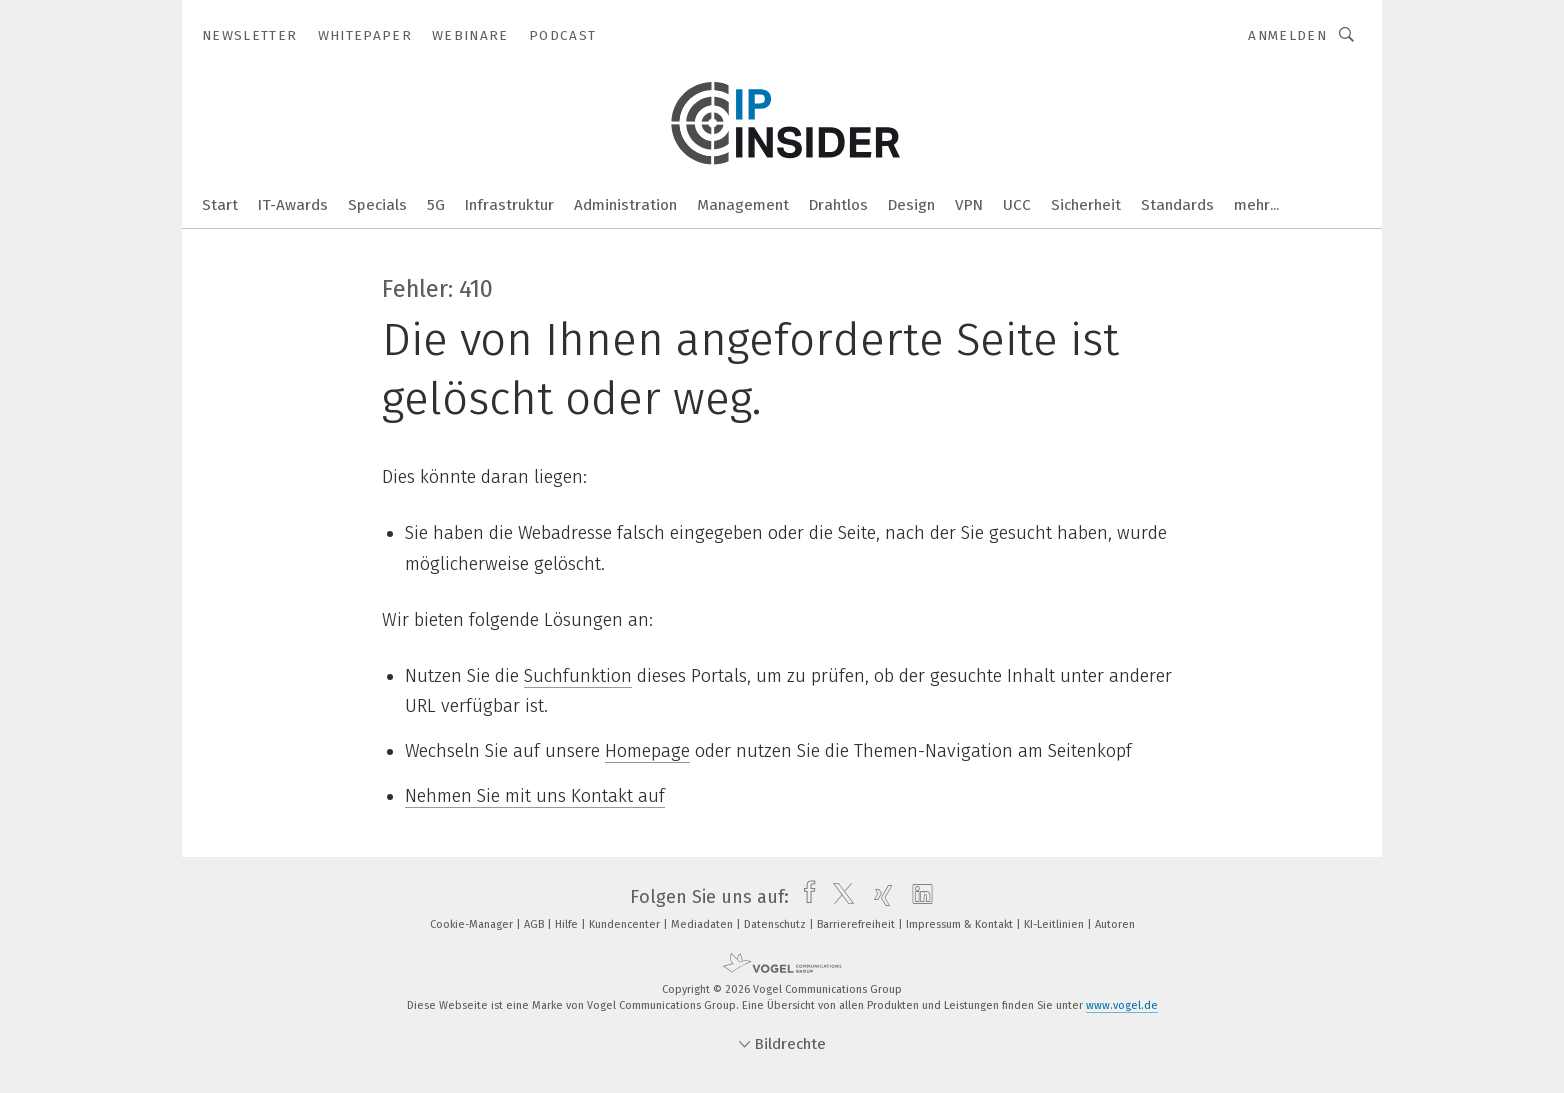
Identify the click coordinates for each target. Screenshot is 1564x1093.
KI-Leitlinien (1055, 924)
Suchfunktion (578, 676)
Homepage (647, 751)
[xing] (878, 897)
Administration (625, 205)
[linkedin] (917, 897)
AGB (535, 924)
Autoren (1115, 924)
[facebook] (804, 897)
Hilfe (568, 924)
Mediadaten (703, 924)
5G (436, 205)
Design (911, 205)
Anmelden (1287, 35)
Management (743, 205)
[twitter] (838, 897)
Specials (377, 205)
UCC (1017, 205)
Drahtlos (838, 205)
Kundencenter (626, 924)
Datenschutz (776, 924)
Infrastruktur (509, 205)
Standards (1177, 205)
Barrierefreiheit (857, 924)
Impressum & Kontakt (961, 924)
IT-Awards (293, 205)
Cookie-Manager (473, 924)
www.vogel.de (1122, 1005)
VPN (969, 205)
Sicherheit (1086, 205)
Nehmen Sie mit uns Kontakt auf (535, 796)
